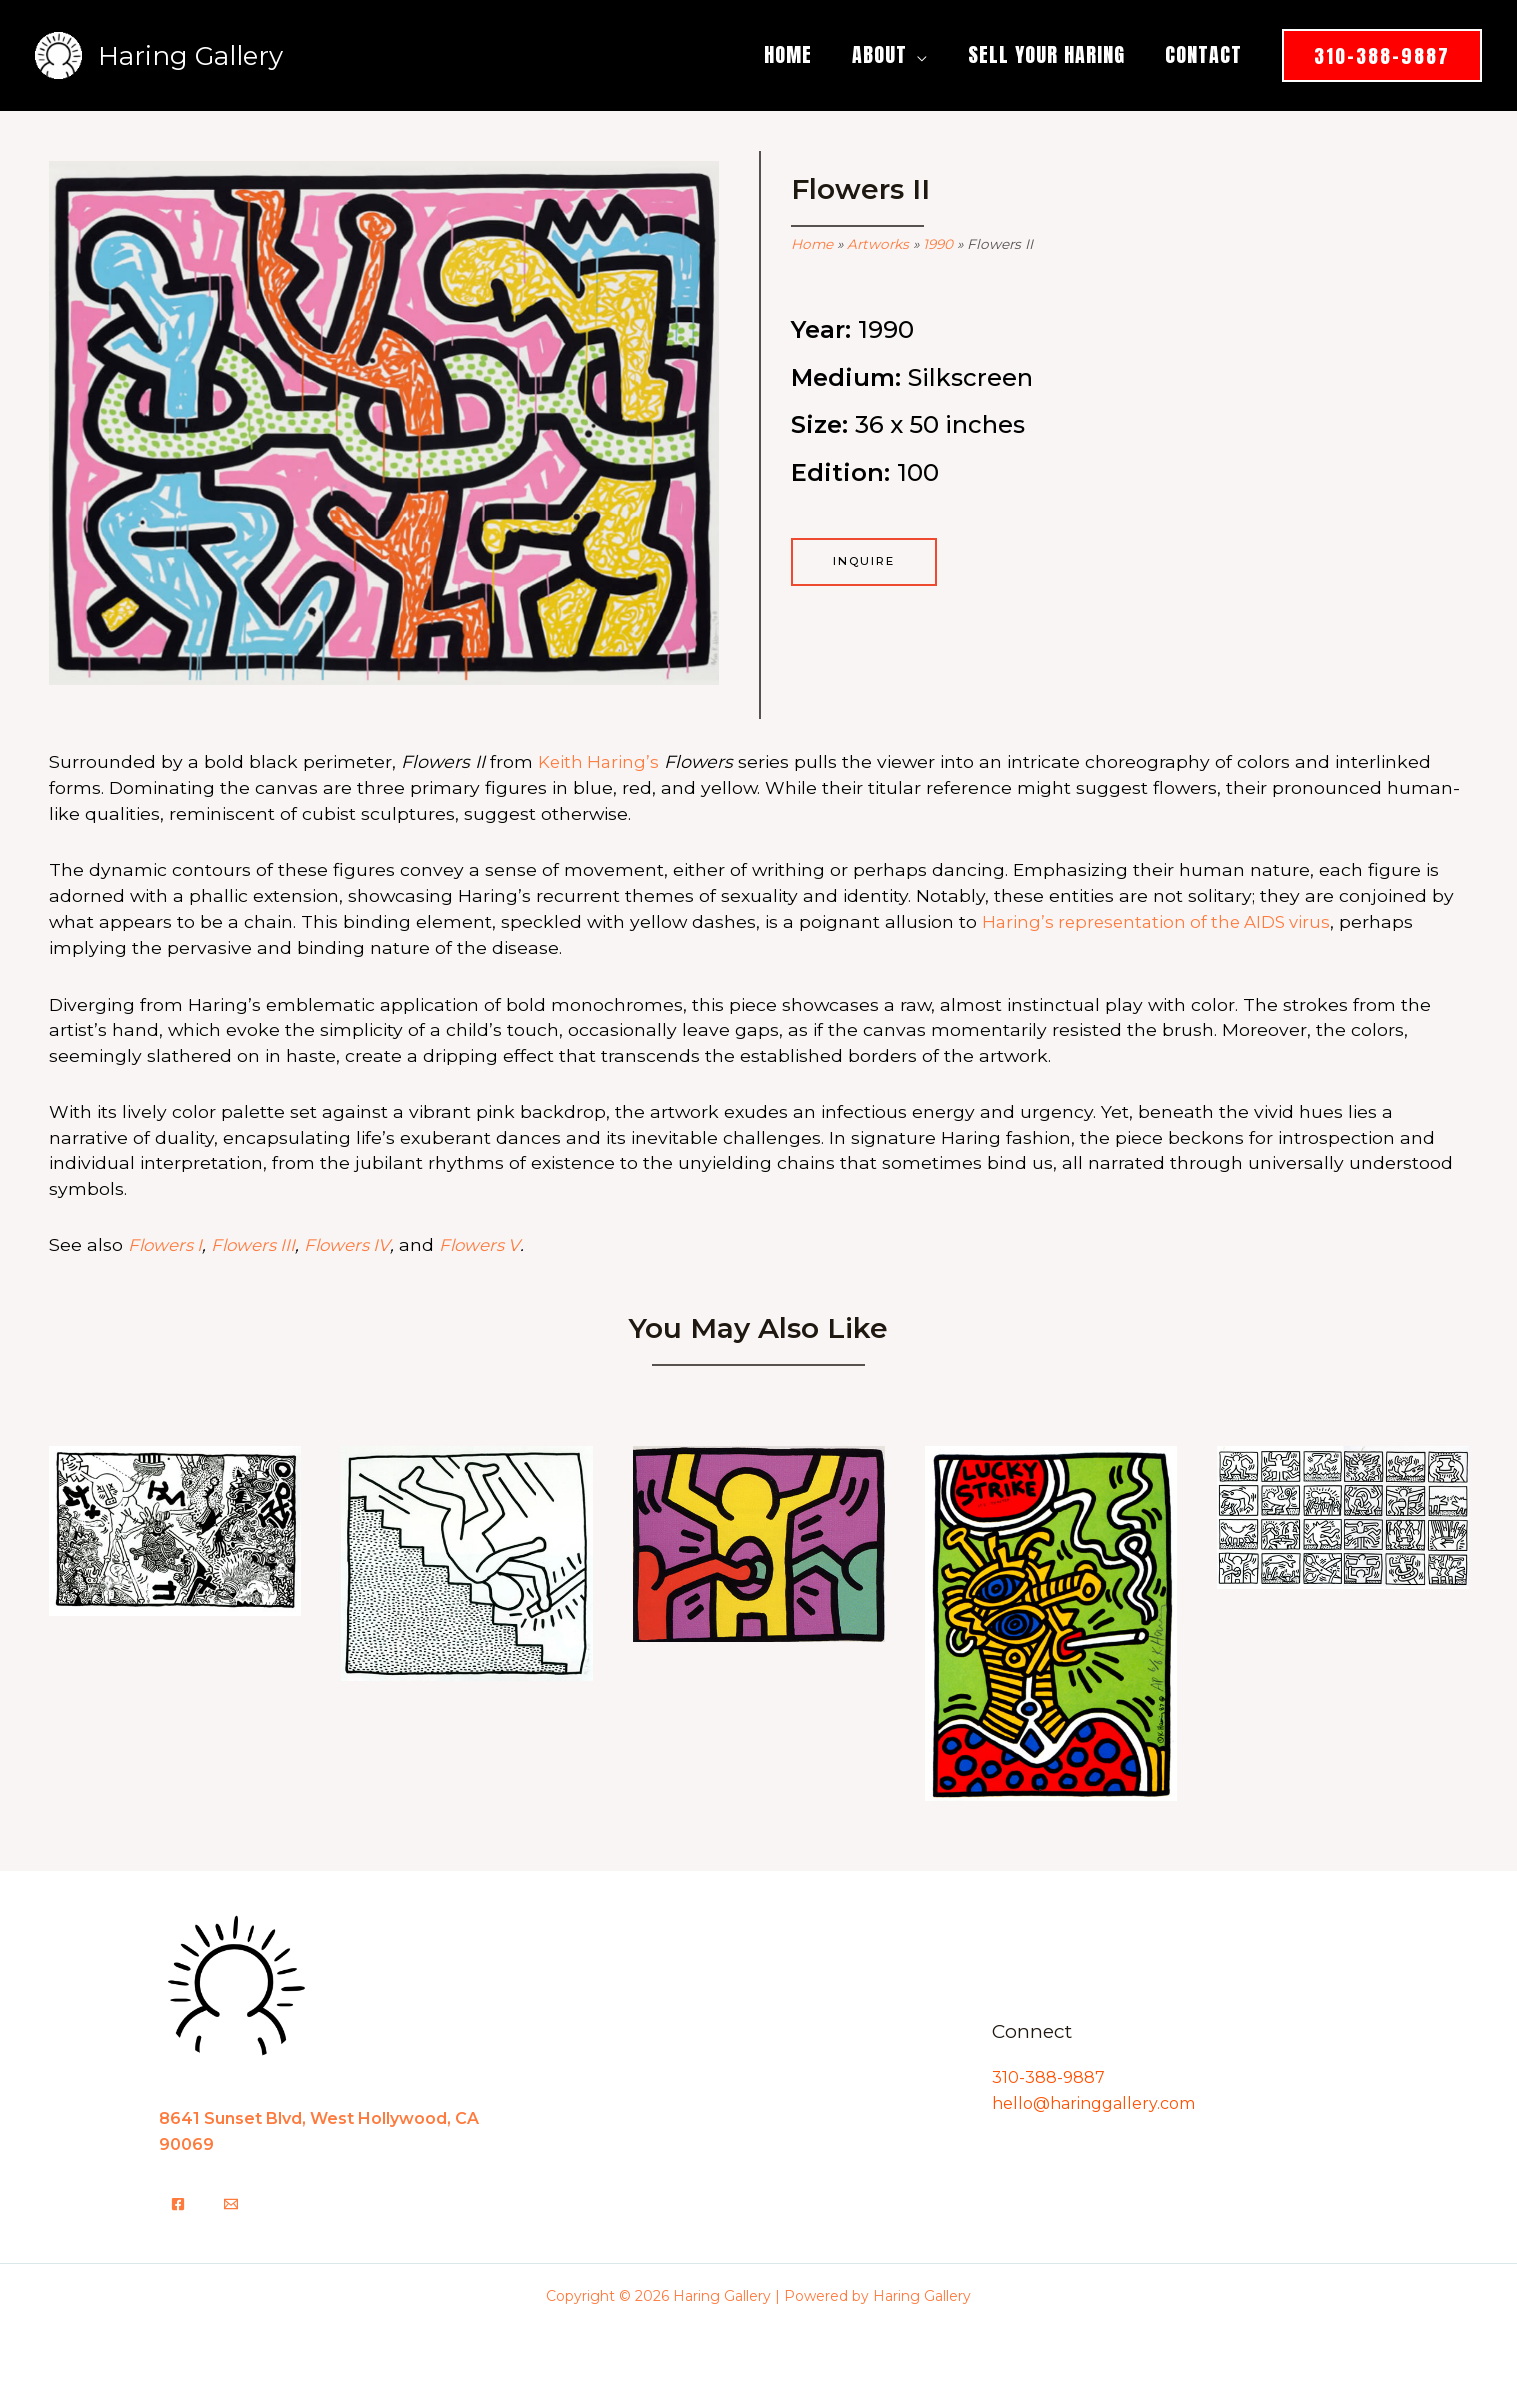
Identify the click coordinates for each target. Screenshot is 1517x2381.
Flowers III (260, 1242)
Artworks (878, 244)
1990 (938, 244)
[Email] (231, 2201)
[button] (917, 54)
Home (812, 244)
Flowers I (167, 1242)
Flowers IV (359, 1242)
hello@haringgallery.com (1093, 2100)
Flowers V (495, 1242)
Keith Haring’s (600, 761)
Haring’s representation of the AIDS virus (1163, 920)
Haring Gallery (190, 56)
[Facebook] (178, 2201)
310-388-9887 (1048, 2074)
